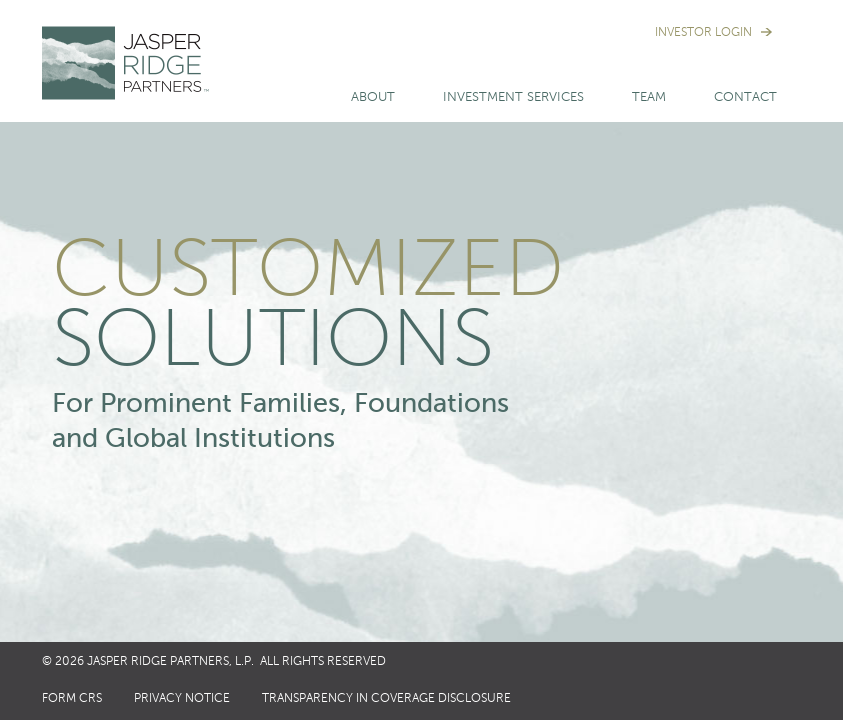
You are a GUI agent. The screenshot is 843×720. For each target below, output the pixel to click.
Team (649, 97)
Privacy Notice (182, 699)
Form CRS (72, 699)
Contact (745, 97)
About (373, 97)
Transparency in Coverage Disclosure (386, 699)
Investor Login (703, 33)
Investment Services (513, 97)
